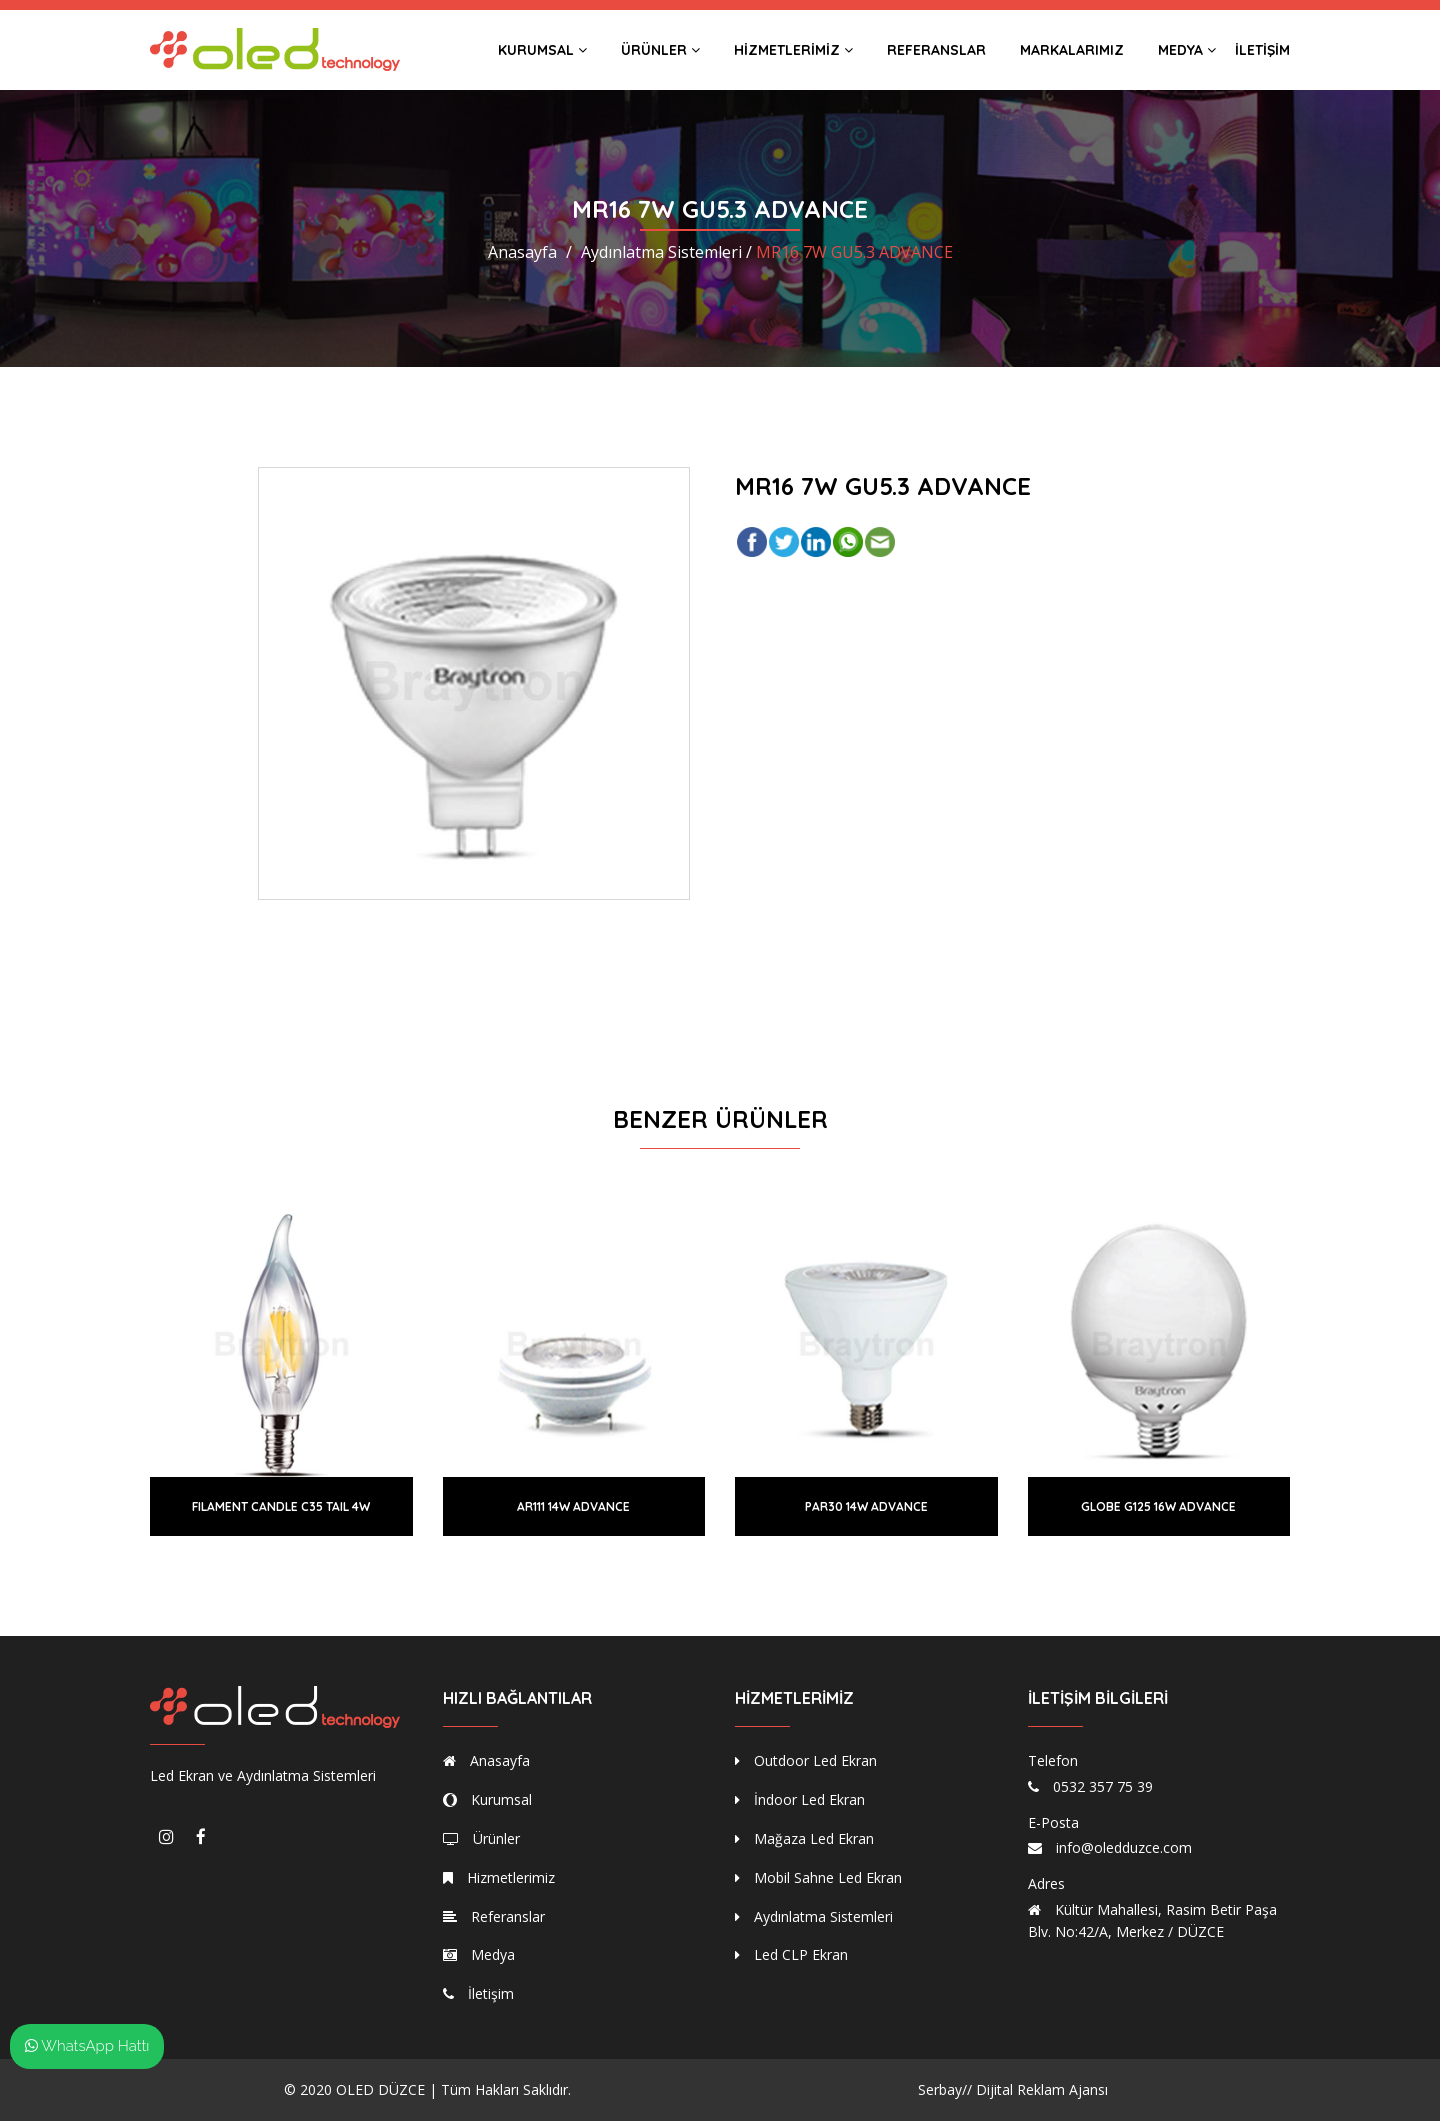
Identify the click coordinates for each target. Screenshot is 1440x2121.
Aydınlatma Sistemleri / (666, 252)
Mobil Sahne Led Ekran (818, 1877)
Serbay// (945, 2089)
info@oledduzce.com (1124, 1847)
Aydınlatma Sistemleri (814, 1916)
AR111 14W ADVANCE (573, 1506)
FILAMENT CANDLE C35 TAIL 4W (281, 1506)
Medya (1187, 50)
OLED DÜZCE (380, 2089)
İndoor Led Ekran (800, 1799)
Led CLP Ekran (791, 1954)
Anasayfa (522, 252)
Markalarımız (1072, 50)
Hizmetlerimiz (793, 50)
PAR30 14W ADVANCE (866, 1506)
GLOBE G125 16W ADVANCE (1158, 1506)
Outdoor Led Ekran (806, 1760)
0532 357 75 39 (1103, 1786)
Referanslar (936, 50)
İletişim (1262, 50)
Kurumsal (542, 50)
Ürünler (660, 50)
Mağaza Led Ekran (804, 1838)
